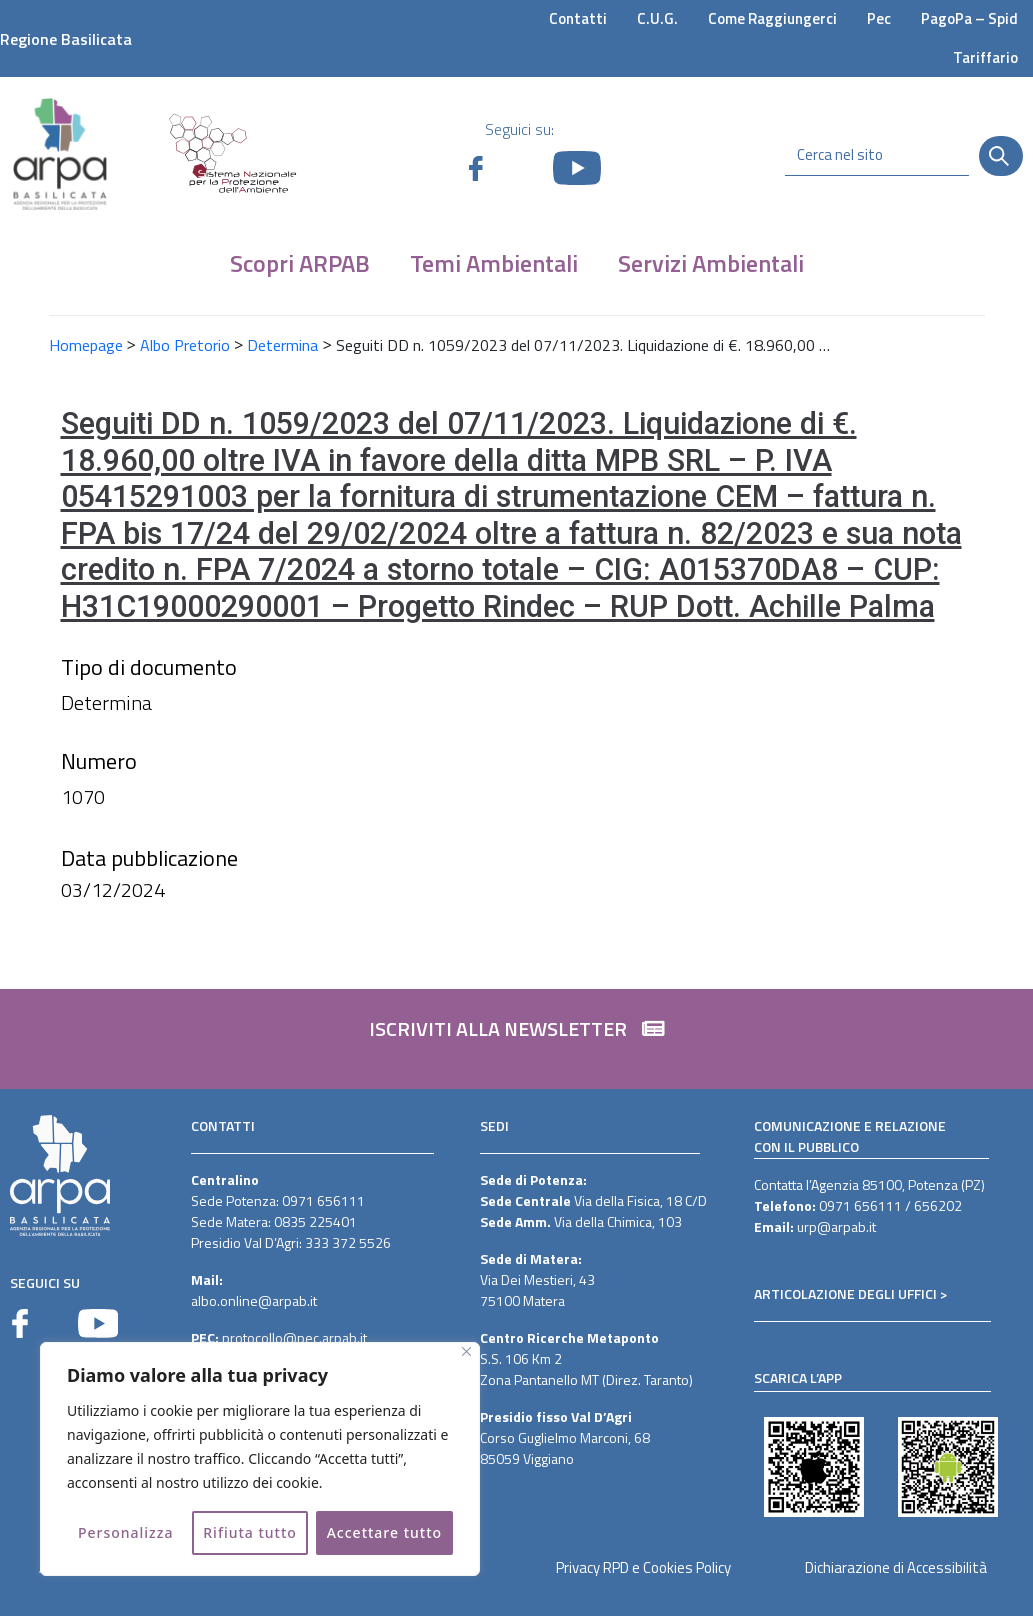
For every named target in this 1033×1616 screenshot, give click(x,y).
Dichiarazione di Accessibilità (896, 1567)
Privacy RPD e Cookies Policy (643, 1567)
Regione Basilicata (66, 39)
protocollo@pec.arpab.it (294, 1337)
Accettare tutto (384, 1532)
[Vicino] (466, 1351)
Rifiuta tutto (250, 1532)
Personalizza (126, 1532)
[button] (517, 1039)
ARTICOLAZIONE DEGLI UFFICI (845, 1293)
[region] (260, 1459)
